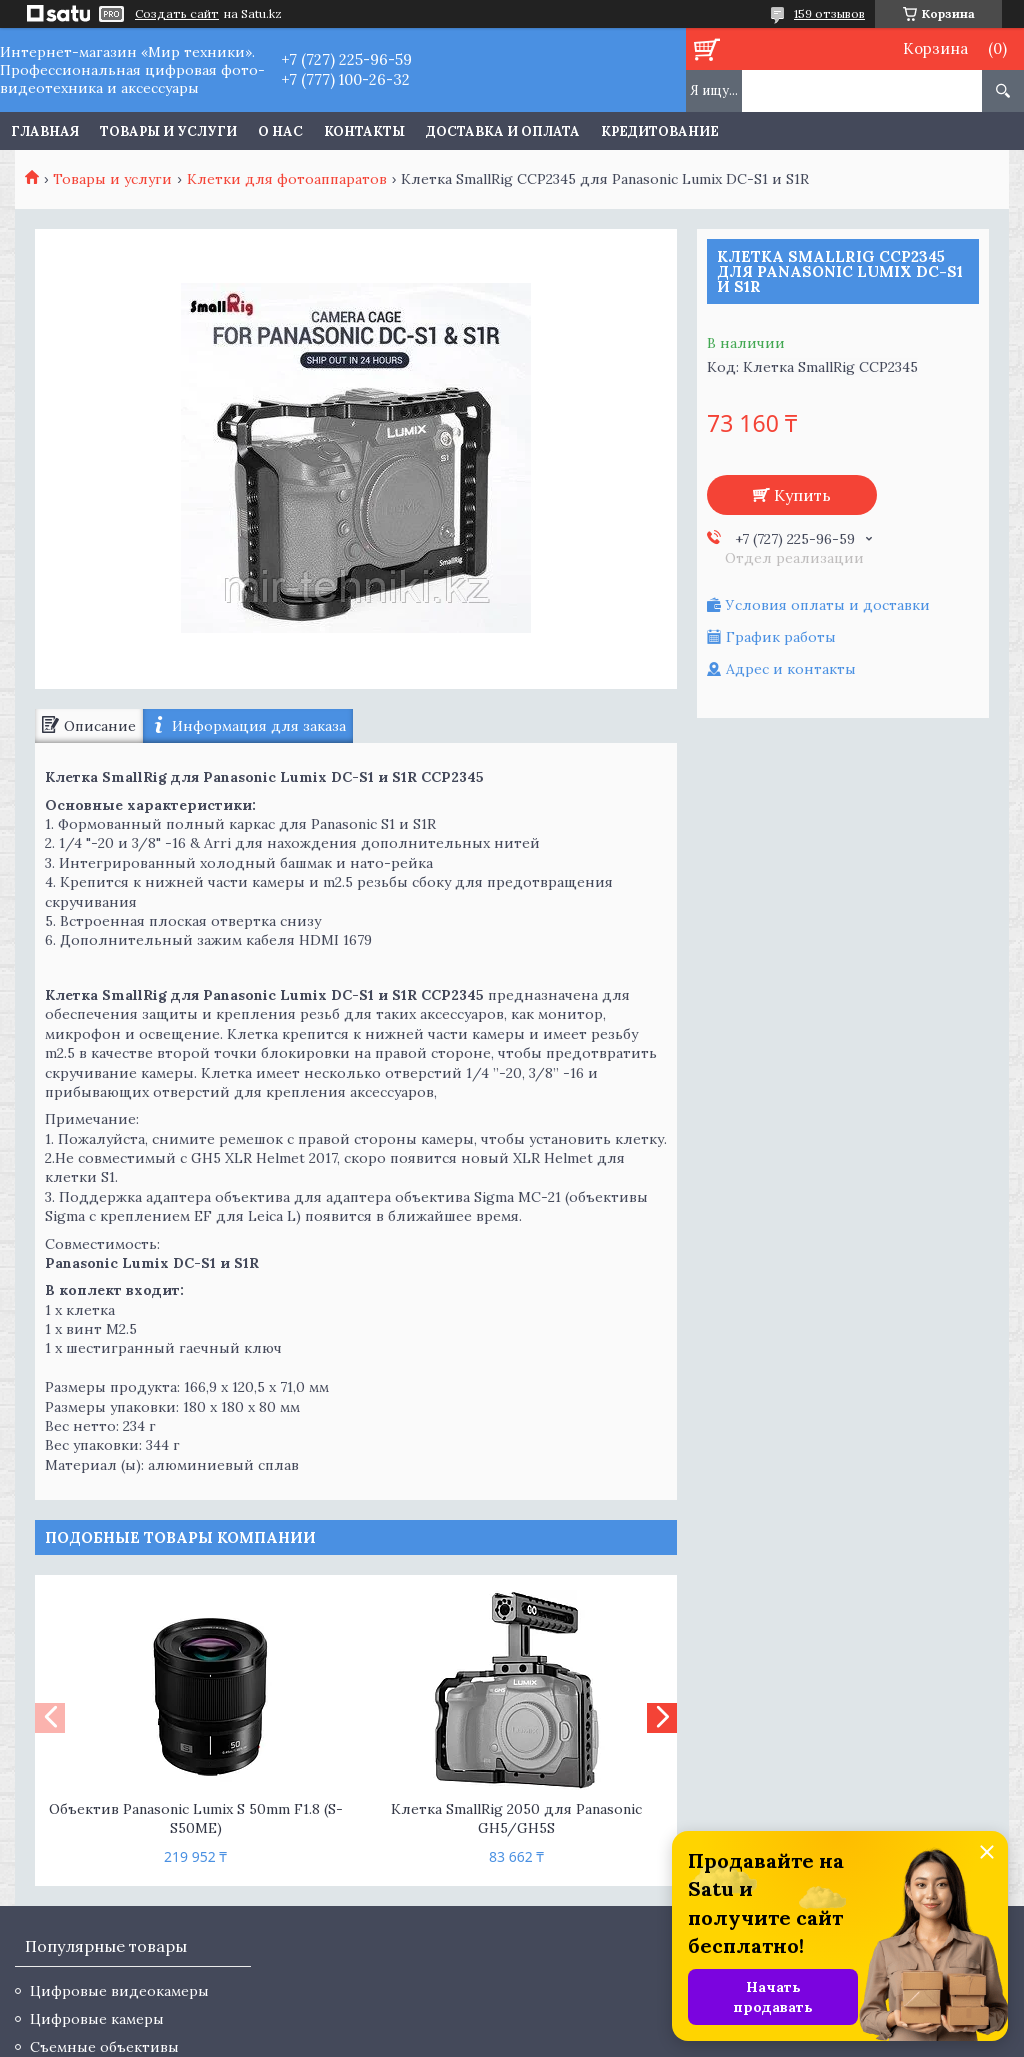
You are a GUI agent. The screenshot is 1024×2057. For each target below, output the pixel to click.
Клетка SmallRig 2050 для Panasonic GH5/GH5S (516, 1818)
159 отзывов (829, 13)
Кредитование (660, 131)
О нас (280, 131)
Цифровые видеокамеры (119, 1991)
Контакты (364, 131)
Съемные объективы (104, 2047)
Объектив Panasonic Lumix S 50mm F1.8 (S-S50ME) (196, 1818)
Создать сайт (177, 14)
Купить (802, 495)
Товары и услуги (168, 131)
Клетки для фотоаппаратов (287, 179)
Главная (45, 131)
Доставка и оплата (503, 131)
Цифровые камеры (97, 2019)
